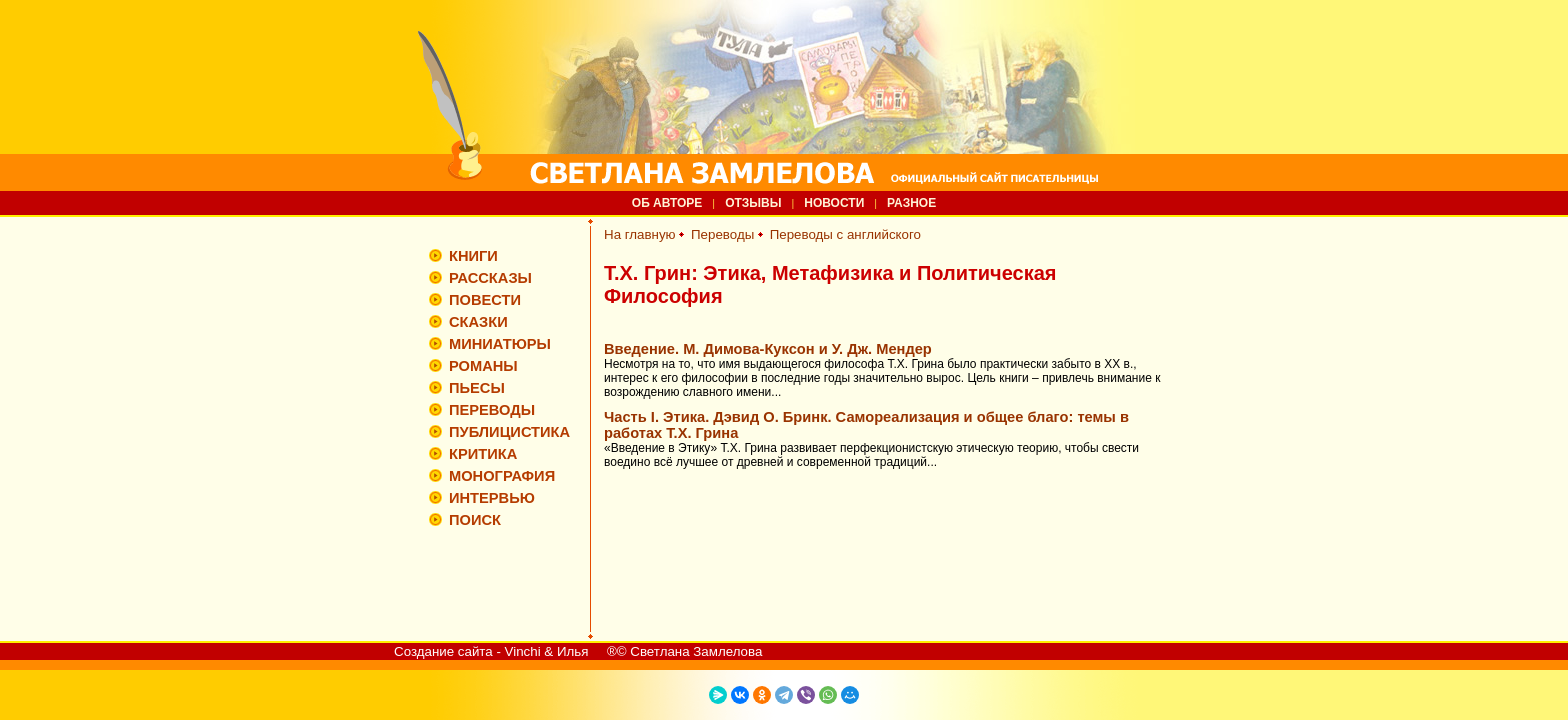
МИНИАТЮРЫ (500, 344)
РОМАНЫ (483, 366)
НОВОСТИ (834, 203)
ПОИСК (475, 520)
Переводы (722, 234)
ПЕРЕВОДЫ (492, 410)
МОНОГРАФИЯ (502, 476)
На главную (640, 234)
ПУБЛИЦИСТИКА (509, 432)
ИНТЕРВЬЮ (492, 498)
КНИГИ (473, 256)
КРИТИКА (483, 454)
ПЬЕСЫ (477, 388)
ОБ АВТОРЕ (667, 203)
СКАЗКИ (478, 322)
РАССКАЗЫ (490, 278)
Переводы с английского (845, 234)
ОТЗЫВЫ (753, 203)
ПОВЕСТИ (485, 300)
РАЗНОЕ (911, 203)
